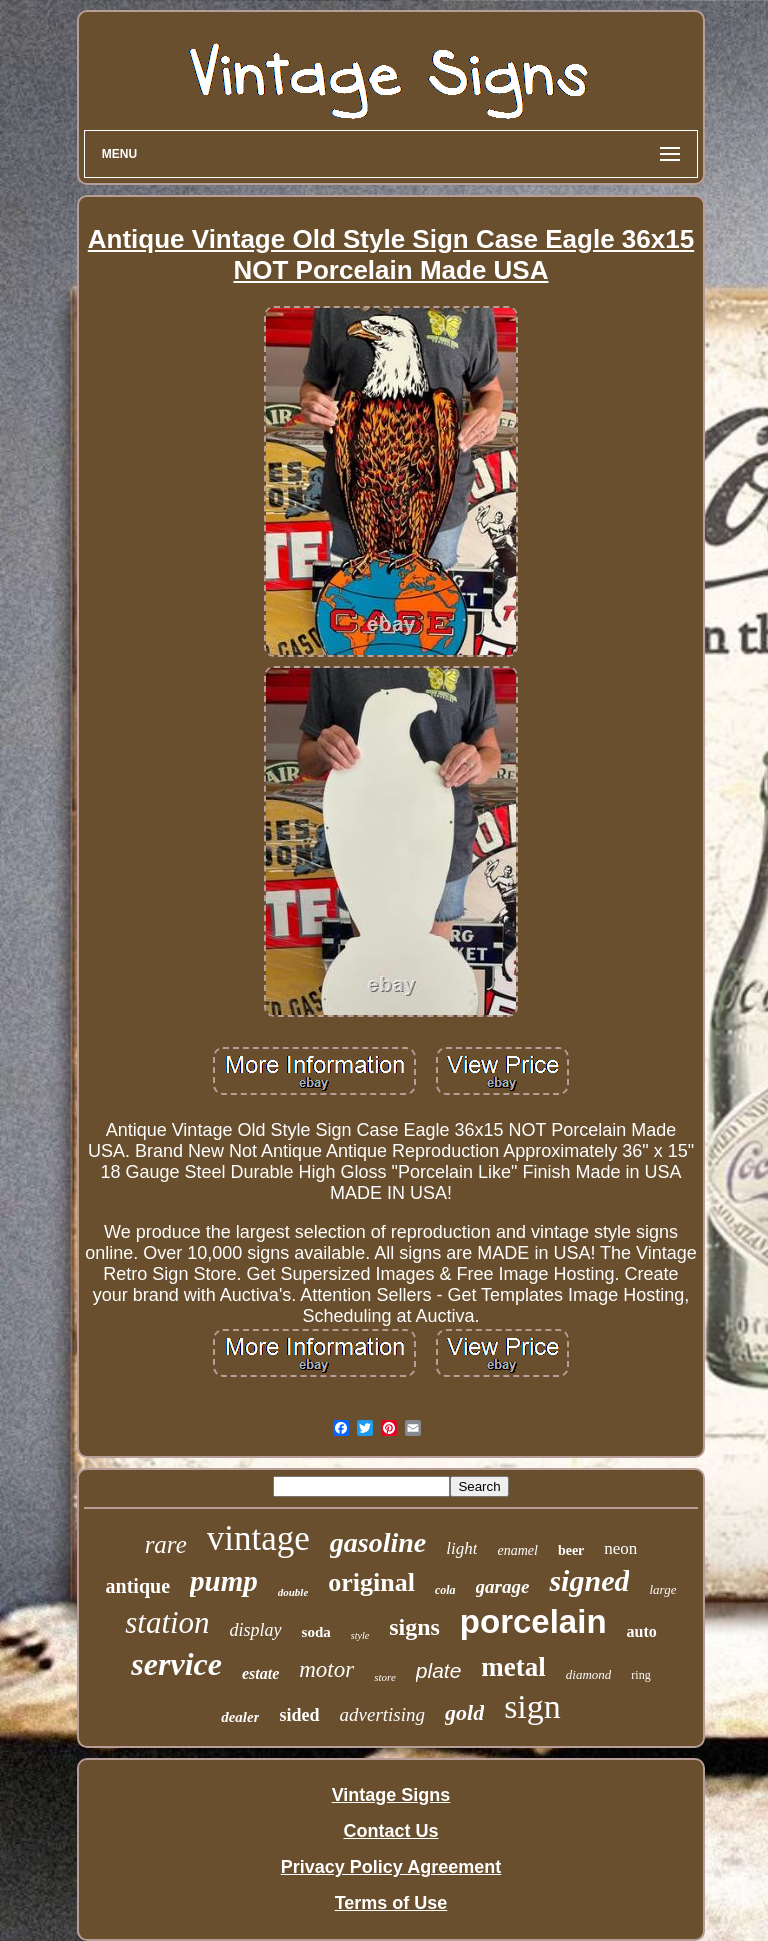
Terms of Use (391, 1903)
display (256, 1630)
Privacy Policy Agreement (391, 1867)
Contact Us (390, 1831)
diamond (589, 1674)
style (360, 1635)
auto (642, 1631)
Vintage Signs (391, 1795)
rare (166, 1544)
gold (464, 1712)
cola (445, 1590)
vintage (258, 1538)
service (176, 1664)
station (167, 1622)
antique (138, 1586)
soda (316, 1632)
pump (224, 1581)
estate (260, 1673)
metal (513, 1667)
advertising (383, 1714)
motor (326, 1669)
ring (640, 1675)
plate (439, 1670)
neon (620, 1548)
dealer (240, 1717)
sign (532, 1706)
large (662, 1589)
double (293, 1592)
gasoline (378, 1542)
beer (571, 1550)
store (385, 1677)
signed (589, 1580)
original (371, 1582)
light (461, 1548)
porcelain (533, 1621)
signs (414, 1627)
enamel (517, 1550)
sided (299, 1715)
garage (503, 1586)
